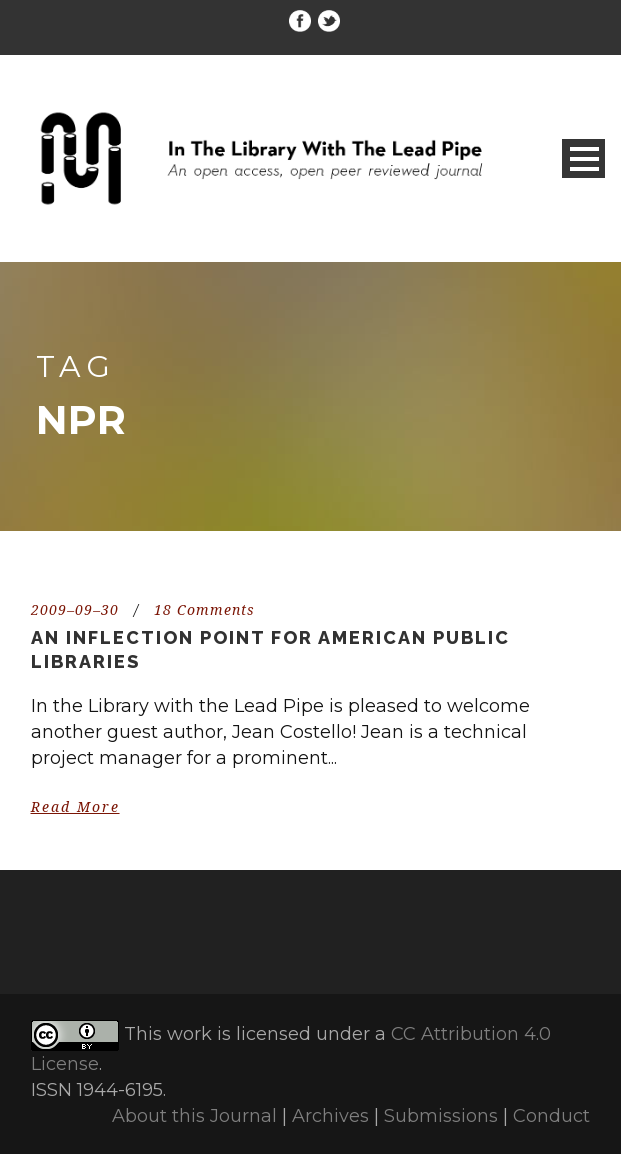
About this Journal (194, 1116)
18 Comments (204, 610)
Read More (75, 807)
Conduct (551, 1116)
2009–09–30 (75, 610)
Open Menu (583, 158)
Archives (330, 1116)
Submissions (441, 1116)
